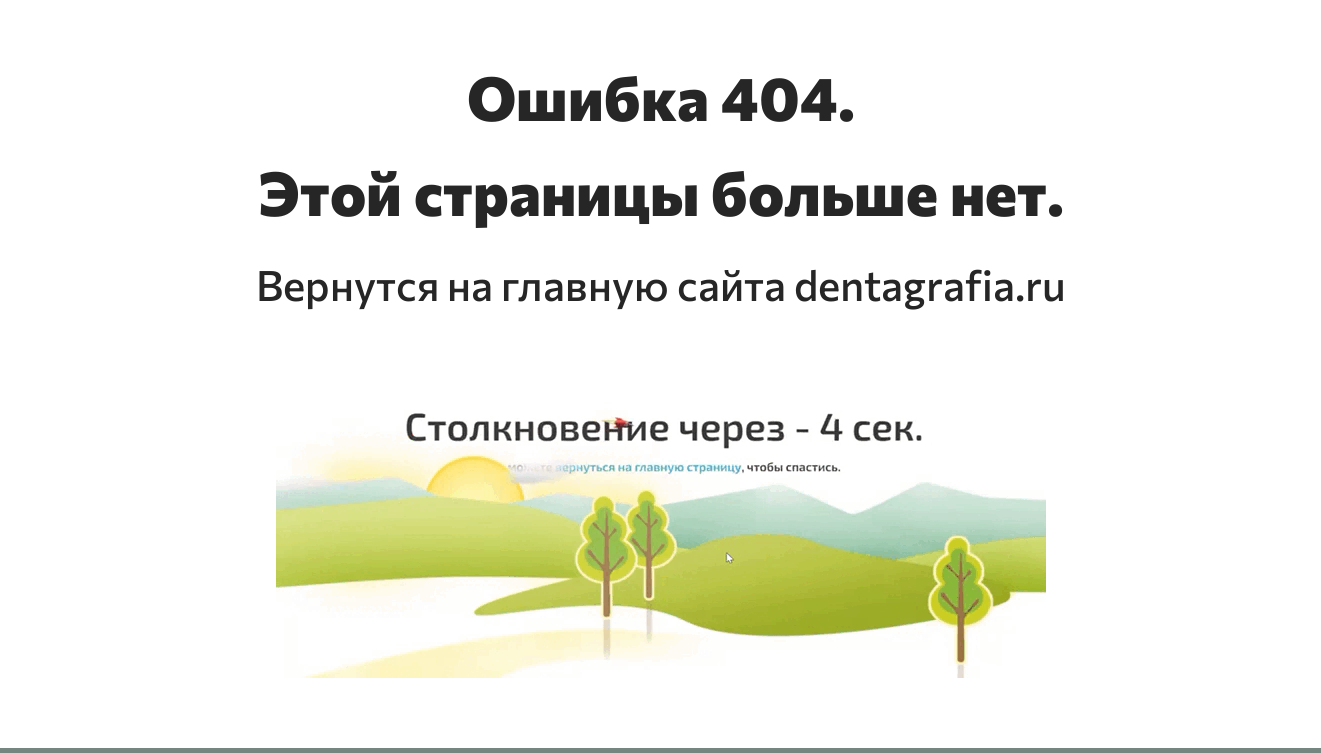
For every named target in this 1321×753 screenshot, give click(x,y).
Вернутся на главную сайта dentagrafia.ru (661, 284)
